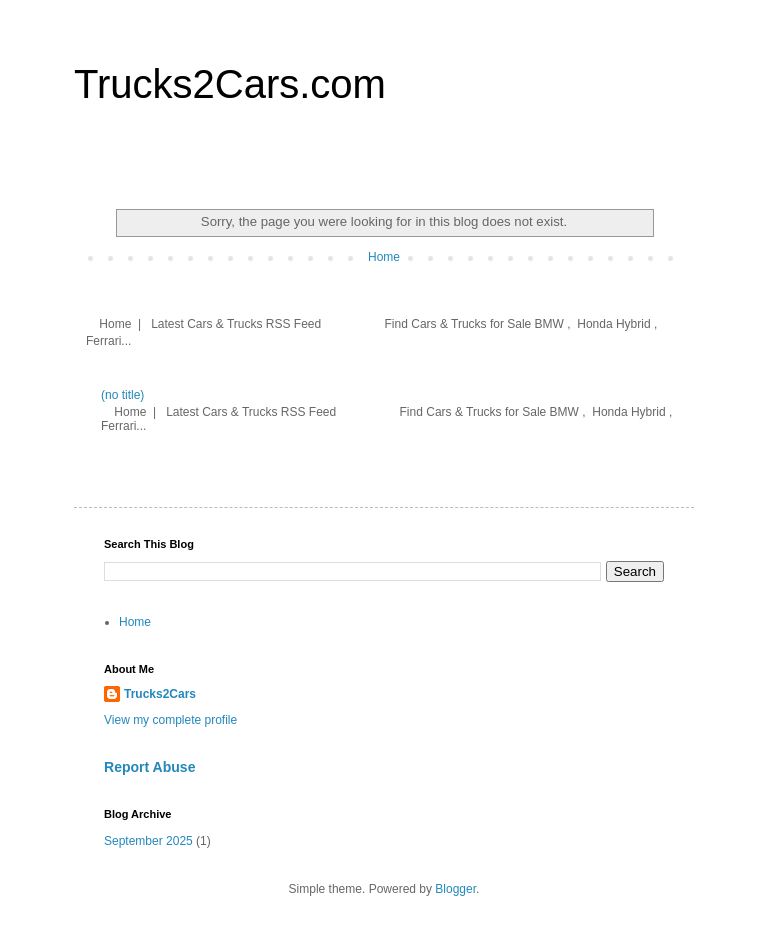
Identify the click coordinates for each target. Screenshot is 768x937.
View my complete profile (170, 720)
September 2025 (148, 841)
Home (384, 257)
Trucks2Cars (160, 694)
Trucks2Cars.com (230, 84)
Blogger (455, 889)
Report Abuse (149, 767)
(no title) (122, 395)
